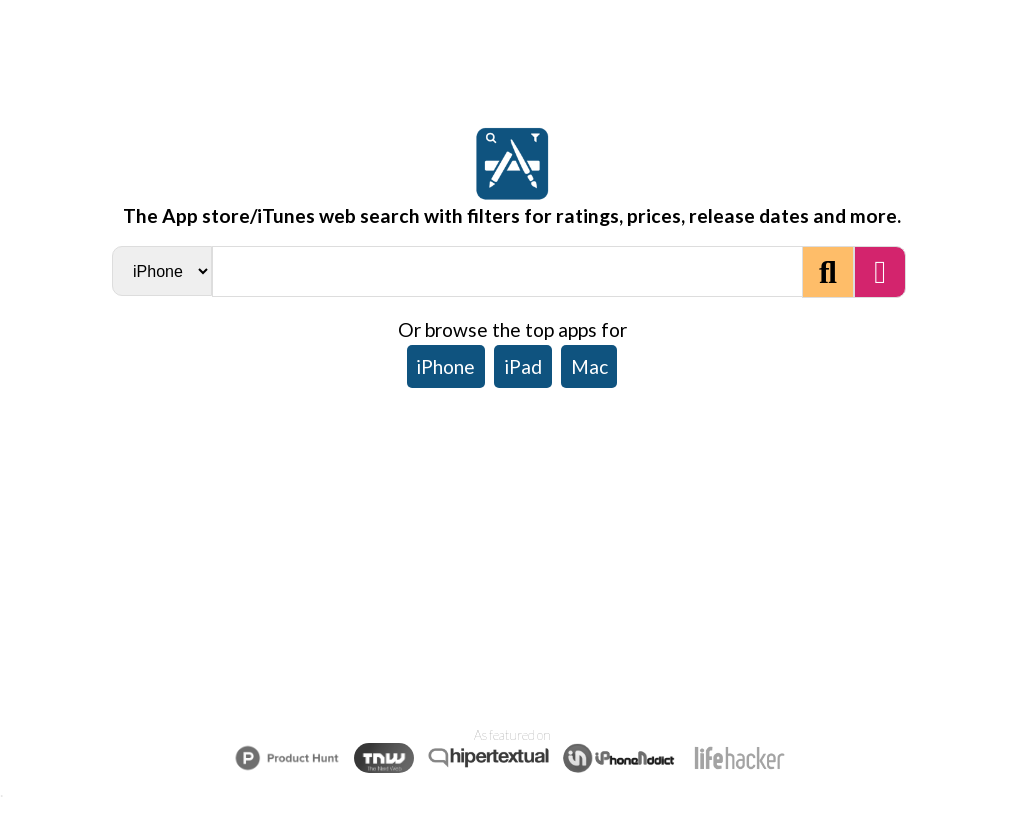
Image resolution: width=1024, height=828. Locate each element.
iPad (523, 366)
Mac (589, 366)
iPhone (445, 366)
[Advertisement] (512, 552)
